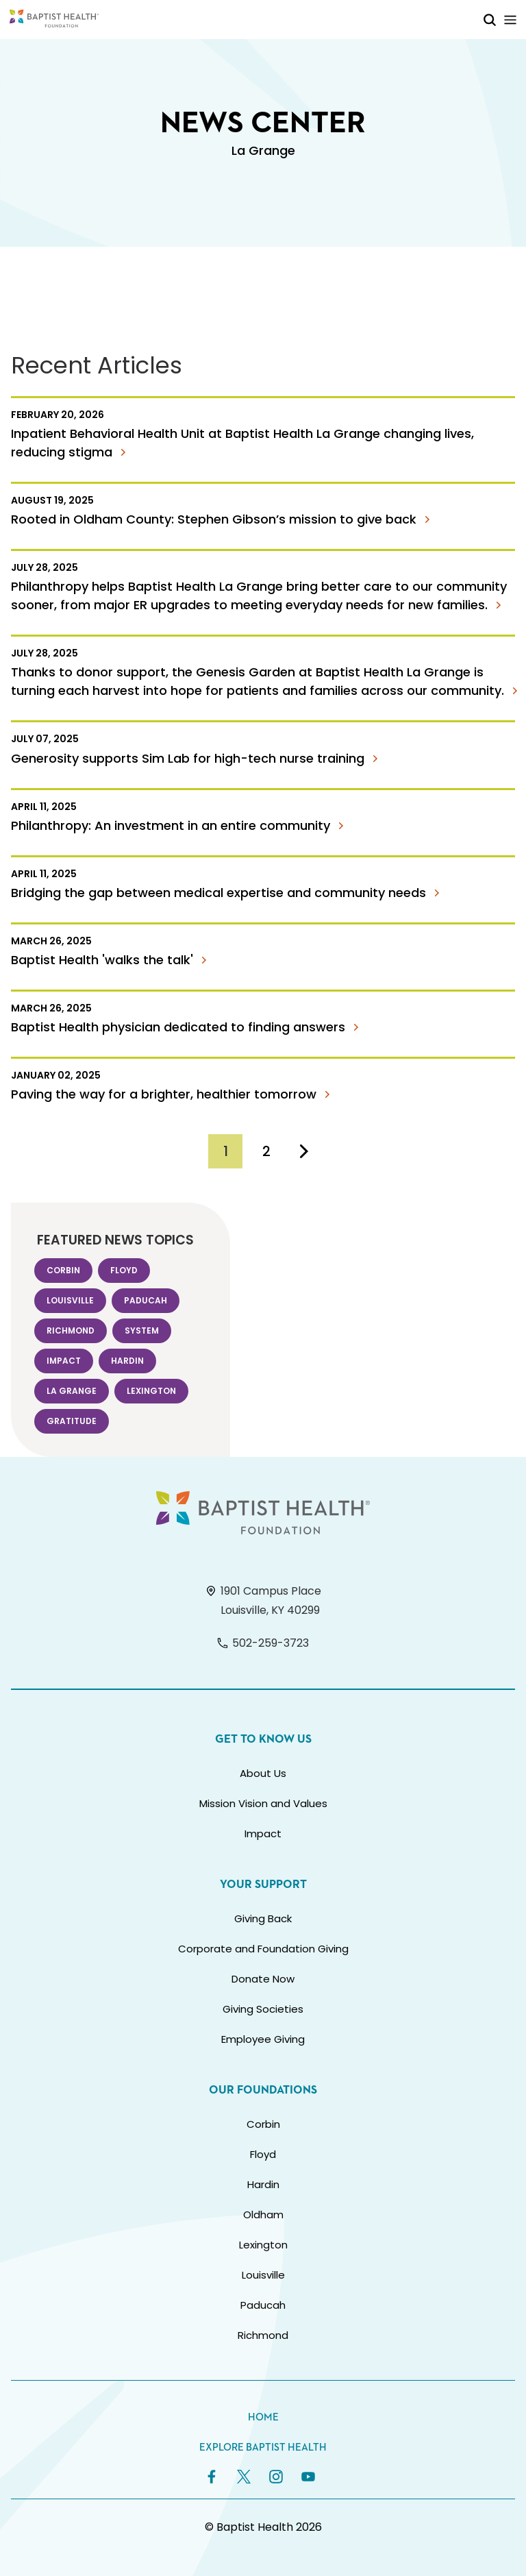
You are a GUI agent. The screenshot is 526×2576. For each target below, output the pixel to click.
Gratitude (72, 1421)
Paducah (145, 1300)
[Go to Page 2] (266, 1151)
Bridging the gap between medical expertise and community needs (227, 892)
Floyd (124, 1270)
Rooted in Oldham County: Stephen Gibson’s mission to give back (223, 519)
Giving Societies (263, 2009)
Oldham (263, 2214)
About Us (263, 1773)
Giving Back (263, 1918)
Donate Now (263, 1979)
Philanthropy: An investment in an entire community (180, 825)
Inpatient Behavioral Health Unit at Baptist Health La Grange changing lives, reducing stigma (242, 443)
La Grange (72, 1391)
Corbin (63, 1270)
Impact (64, 1360)
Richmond (71, 1330)
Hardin (127, 1360)
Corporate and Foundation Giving (263, 1948)
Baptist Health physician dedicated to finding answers (187, 1026)
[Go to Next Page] (304, 1151)
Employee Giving (263, 2039)
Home (263, 2417)
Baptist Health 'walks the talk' (111, 959)
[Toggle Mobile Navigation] (510, 19)
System (142, 1330)
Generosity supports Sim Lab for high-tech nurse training (197, 758)
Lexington (151, 1391)
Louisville (70, 1300)
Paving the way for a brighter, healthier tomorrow (173, 1094)
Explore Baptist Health (263, 2447)
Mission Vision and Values (263, 1803)
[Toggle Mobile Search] (490, 19)
